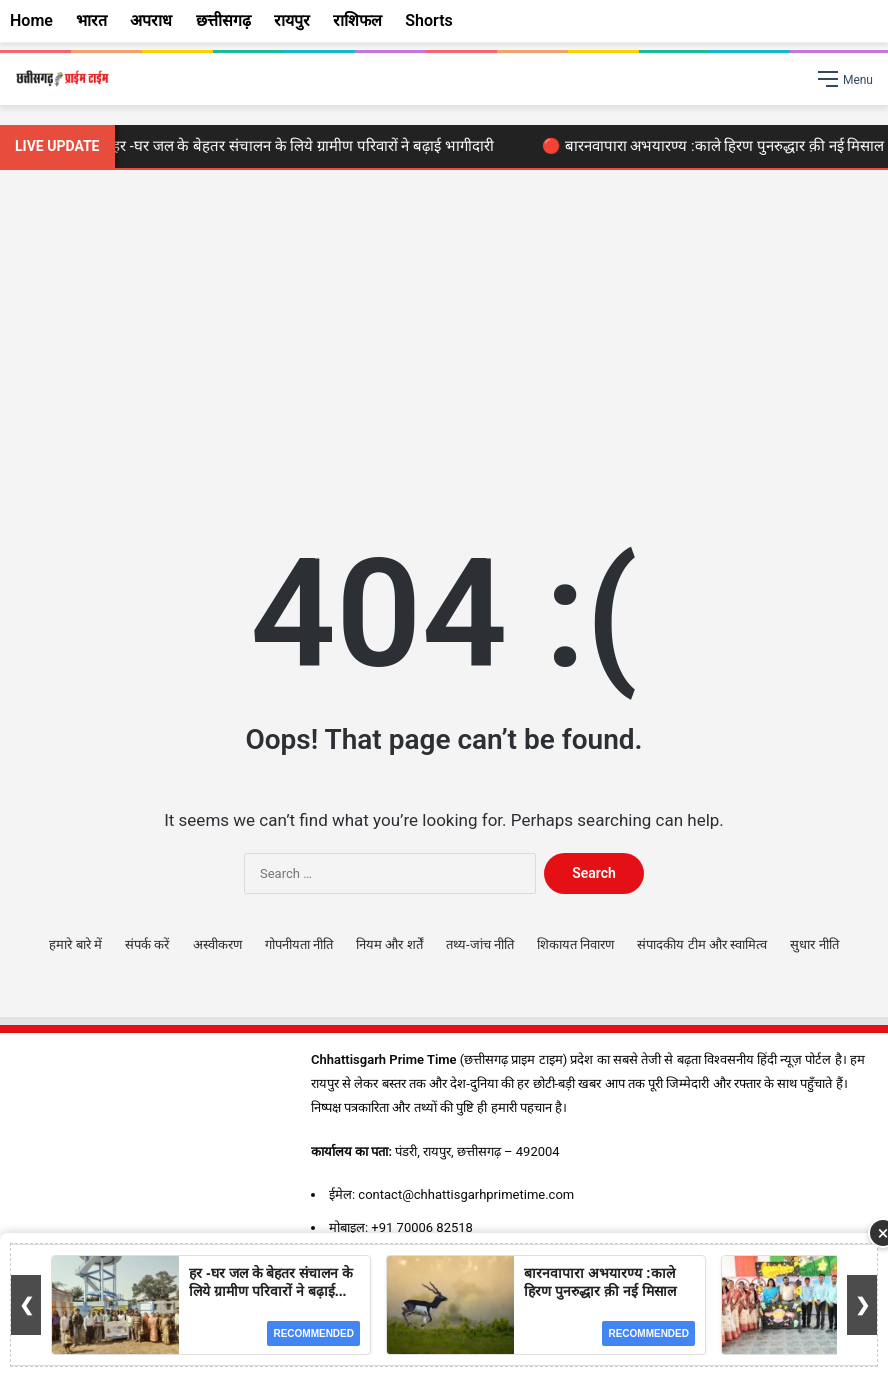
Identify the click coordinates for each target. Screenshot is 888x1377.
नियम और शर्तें (389, 944)
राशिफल (357, 20)
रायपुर (292, 20)
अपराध (151, 20)
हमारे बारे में (75, 944)
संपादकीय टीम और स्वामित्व (702, 944)
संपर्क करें (147, 944)
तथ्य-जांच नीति (480, 944)
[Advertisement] (444, 340)
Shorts (429, 20)
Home (31, 20)
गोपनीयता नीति (299, 944)
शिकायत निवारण (575, 944)
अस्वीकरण (217, 944)
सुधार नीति (814, 944)
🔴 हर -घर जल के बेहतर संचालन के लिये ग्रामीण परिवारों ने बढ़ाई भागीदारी (299, 146)
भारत (91, 20)
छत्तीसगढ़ (223, 20)
